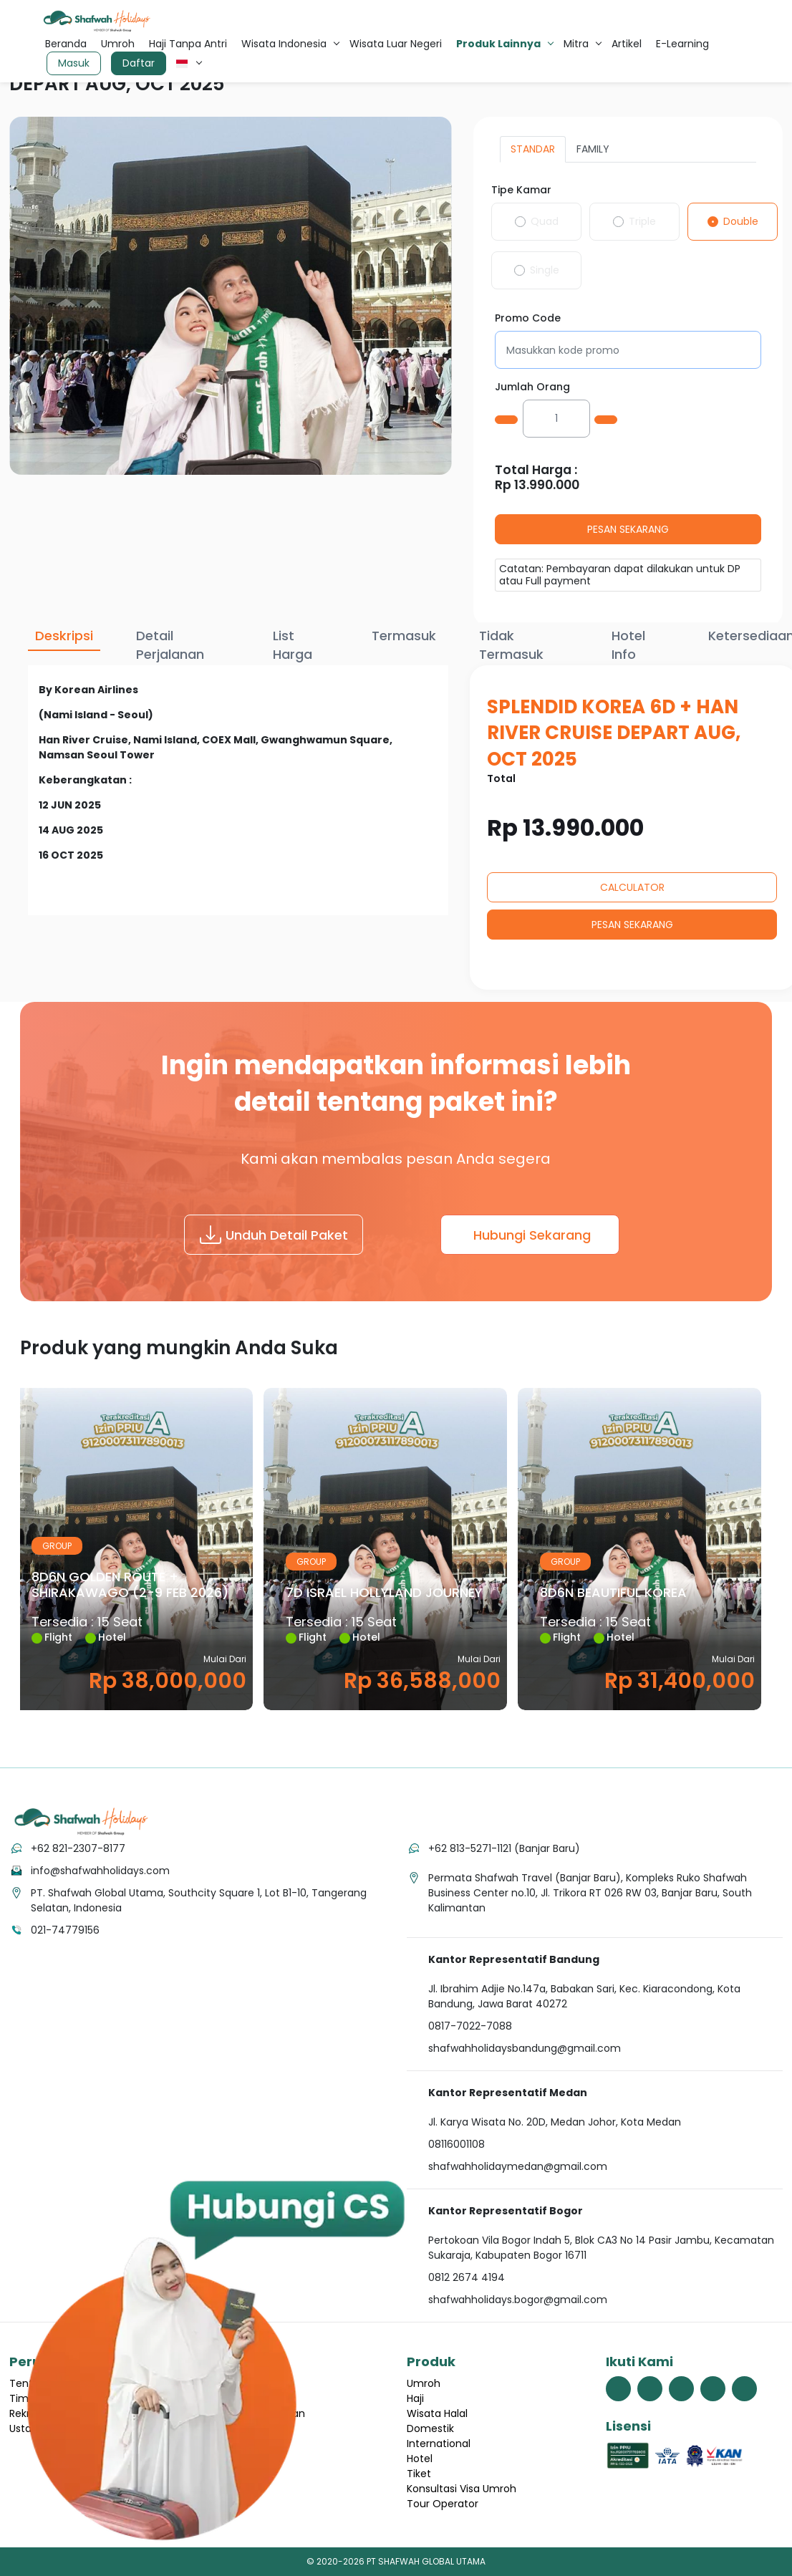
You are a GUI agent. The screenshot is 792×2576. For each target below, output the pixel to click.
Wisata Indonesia (284, 44)
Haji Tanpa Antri (188, 44)
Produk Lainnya (498, 44)
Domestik (430, 2428)
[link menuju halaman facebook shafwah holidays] (618, 2388)
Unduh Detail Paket (274, 1234)
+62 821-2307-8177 (78, 1848)
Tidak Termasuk (511, 644)
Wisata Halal (437, 2413)
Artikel (627, 44)
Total (501, 779)
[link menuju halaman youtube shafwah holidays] (712, 2388)
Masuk (74, 63)
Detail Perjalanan (170, 644)
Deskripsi (64, 636)
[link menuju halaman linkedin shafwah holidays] (744, 2388)
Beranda (66, 44)
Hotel (420, 2458)
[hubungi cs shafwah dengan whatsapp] (214, 2359)
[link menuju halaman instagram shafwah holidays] (681, 2388)
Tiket (419, 2473)
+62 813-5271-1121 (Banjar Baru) (504, 1848)
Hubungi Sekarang (532, 1235)
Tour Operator (442, 2504)
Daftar (138, 63)
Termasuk (404, 636)
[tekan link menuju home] (81, 1822)
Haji (415, 2398)
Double (740, 221)
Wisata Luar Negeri (395, 44)
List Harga (292, 644)
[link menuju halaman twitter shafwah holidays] (649, 2388)
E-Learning (682, 44)
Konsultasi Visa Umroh (461, 2488)
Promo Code (528, 318)
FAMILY (592, 149)
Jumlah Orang (532, 387)
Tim (19, 2398)
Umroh (118, 44)
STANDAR (533, 149)
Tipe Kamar (521, 190)
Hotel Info (628, 644)
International (438, 2443)
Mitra (576, 44)
